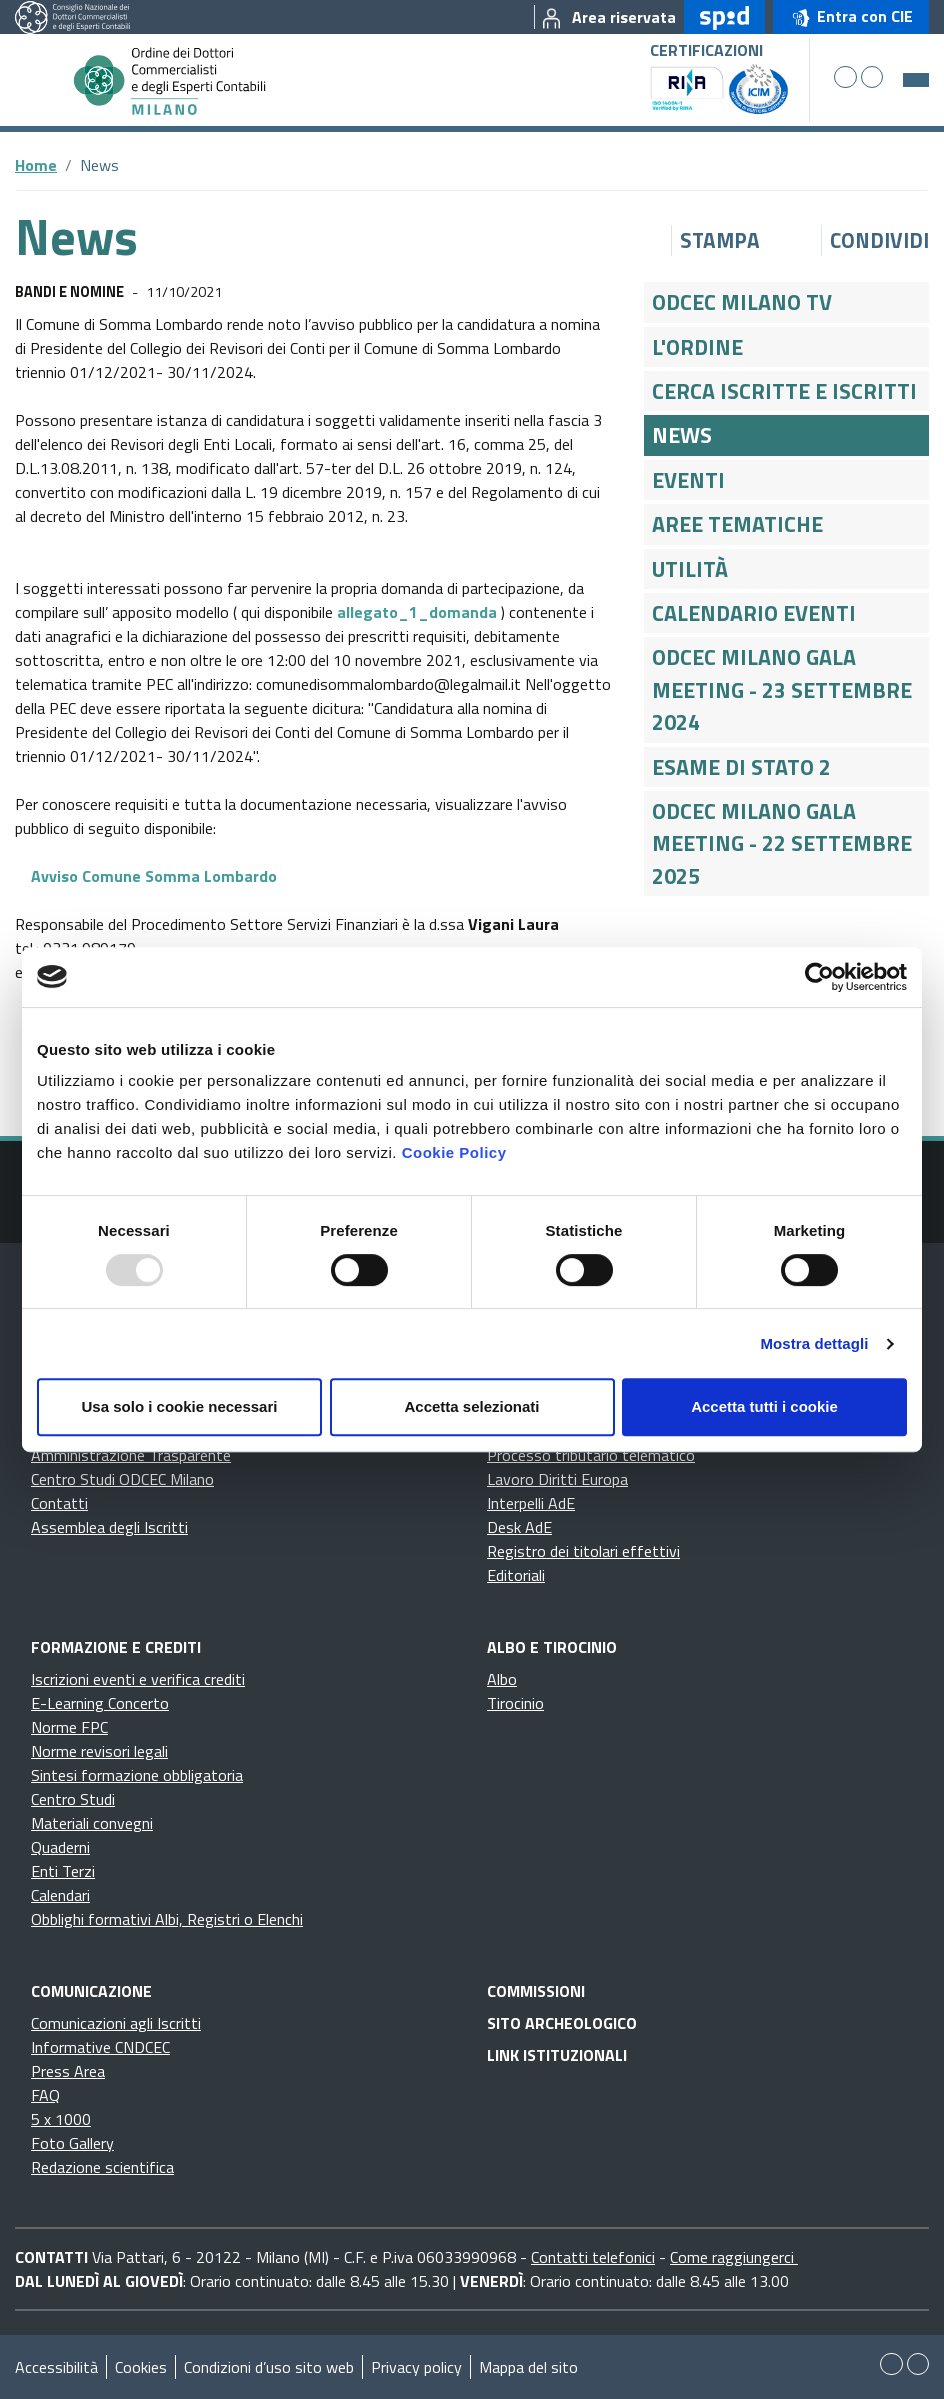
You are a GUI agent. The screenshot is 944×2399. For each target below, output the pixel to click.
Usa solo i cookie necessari (180, 1406)
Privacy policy (416, 2367)
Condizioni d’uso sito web (269, 2367)
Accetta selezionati (471, 1406)
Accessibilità (56, 2367)
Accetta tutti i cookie (764, 1406)
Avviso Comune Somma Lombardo (146, 876)
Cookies (141, 2367)
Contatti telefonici (593, 2257)
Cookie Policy (454, 1152)
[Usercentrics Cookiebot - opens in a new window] (819, 977)
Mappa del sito (528, 2367)
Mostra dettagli (814, 1343)
